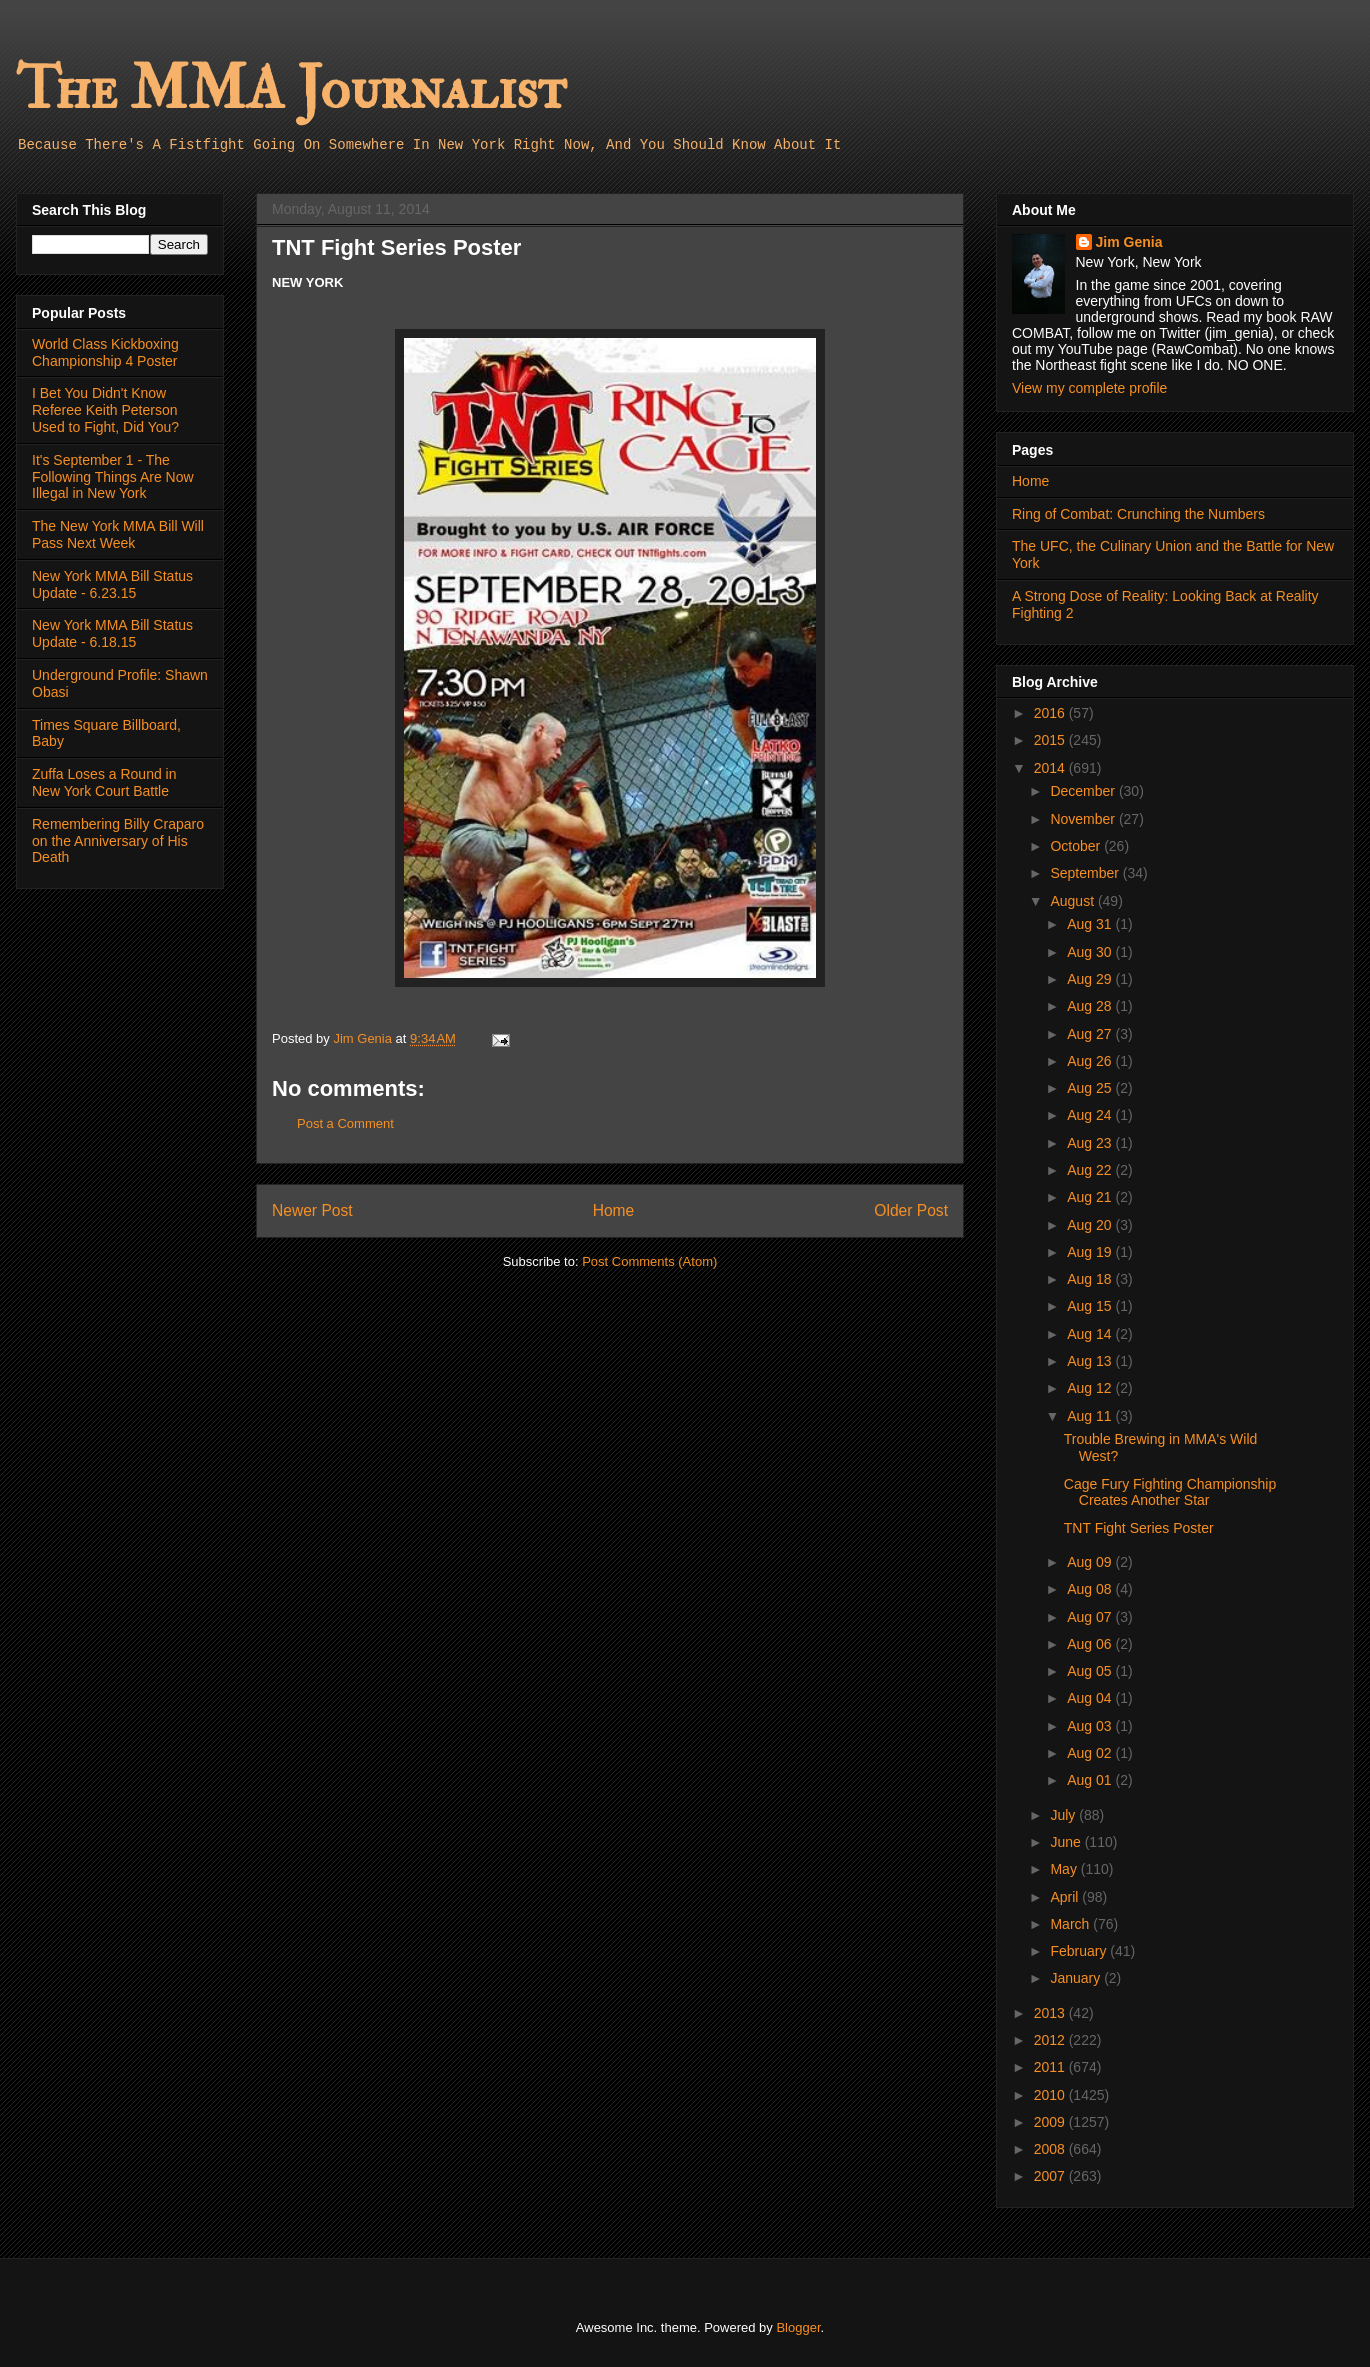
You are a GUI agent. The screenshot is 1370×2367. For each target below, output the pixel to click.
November (1084, 819)
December (1084, 791)
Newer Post (312, 1210)
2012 (1051, 2040)
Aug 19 (1091, 1252)
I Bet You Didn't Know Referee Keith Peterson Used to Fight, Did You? (105, 410)
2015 (1051, 740)
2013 (1051, 2013)
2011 (1051, 2067)
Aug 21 (1091, 1197)
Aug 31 (1091, 924)
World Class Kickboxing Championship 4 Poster (105, 352)
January (1077, 1978)
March (1071, 1924)
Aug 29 (1091, 979)
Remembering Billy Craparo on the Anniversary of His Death (118, 841)
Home (614, 1210)
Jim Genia (1129, 242)
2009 (1051, 2122)
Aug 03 (1091, 1726)
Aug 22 (1091, 1170)
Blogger (798, 2327)
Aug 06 (1091, 1644)
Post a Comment (345, 1123)
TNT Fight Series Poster (1139, 1528)
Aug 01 (1091, 1780)
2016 (1051, 713)
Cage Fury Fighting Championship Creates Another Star (1170, 1492)
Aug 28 (1091, 1006)
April (1066, 1897)
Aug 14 (1091, 1334)
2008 (1051, 2149)
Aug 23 (1091, 1143)
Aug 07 (1091, 1617)
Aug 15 (1091, 1306)
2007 (1051, 2176)
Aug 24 (1091, 1115)
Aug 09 (1091, 1562)
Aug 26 (1091, 1061)
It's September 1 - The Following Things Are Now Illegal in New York (113, 477)
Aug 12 (1091, 1388)
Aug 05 (1091, 1671)
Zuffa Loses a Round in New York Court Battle (104, 782)
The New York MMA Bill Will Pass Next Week (118, 534)
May (1065, 1869)
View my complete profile (1089, 388)
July (1064, 1815)
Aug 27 (1091, 1034)
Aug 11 (1091, 1416)
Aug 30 (1091, 952)
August (1073, 901)
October (1077, 846)
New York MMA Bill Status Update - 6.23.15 (112, 584)
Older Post (911, 1210)
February (1080, 1951)
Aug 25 (1091, 1088)
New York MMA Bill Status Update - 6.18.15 (112, 633)
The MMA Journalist (291, 89)
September (1086, 873)
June (1067, 1842)
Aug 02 (1091, 1753)
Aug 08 (1091, 1589)
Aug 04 (1091, 1698)
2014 (1051, 768)
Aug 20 (1091, 1225)
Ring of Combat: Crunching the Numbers (1138, 514)
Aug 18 (1091, 1279)
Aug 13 (1091, 1361)
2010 (1051, 2095)
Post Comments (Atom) (649, 1261)
